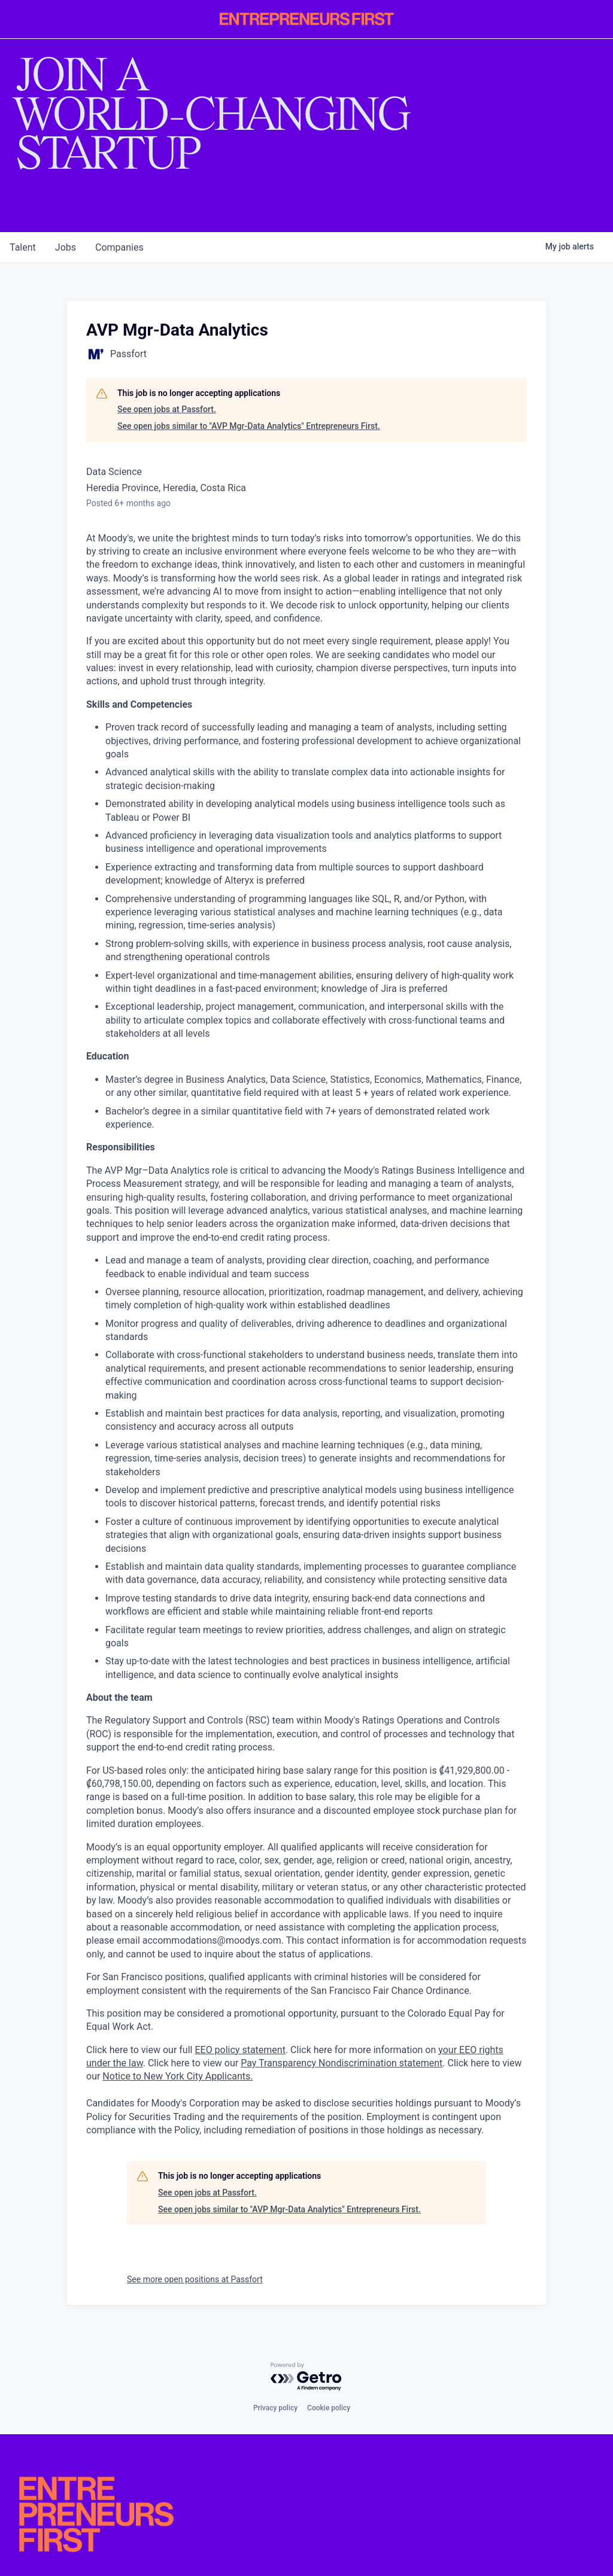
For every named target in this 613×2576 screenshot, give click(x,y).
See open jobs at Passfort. (166, 409)
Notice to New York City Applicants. (177, 2076)
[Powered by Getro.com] (306, 2377)
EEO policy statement (240, 2050)
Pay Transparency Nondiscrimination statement (341, 2063)
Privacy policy (275, 2408)
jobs (65, 247)
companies (119, 247)
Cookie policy (328, 2408)
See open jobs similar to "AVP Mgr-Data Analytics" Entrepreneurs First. (248, 426)
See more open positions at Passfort (195, 2279)
